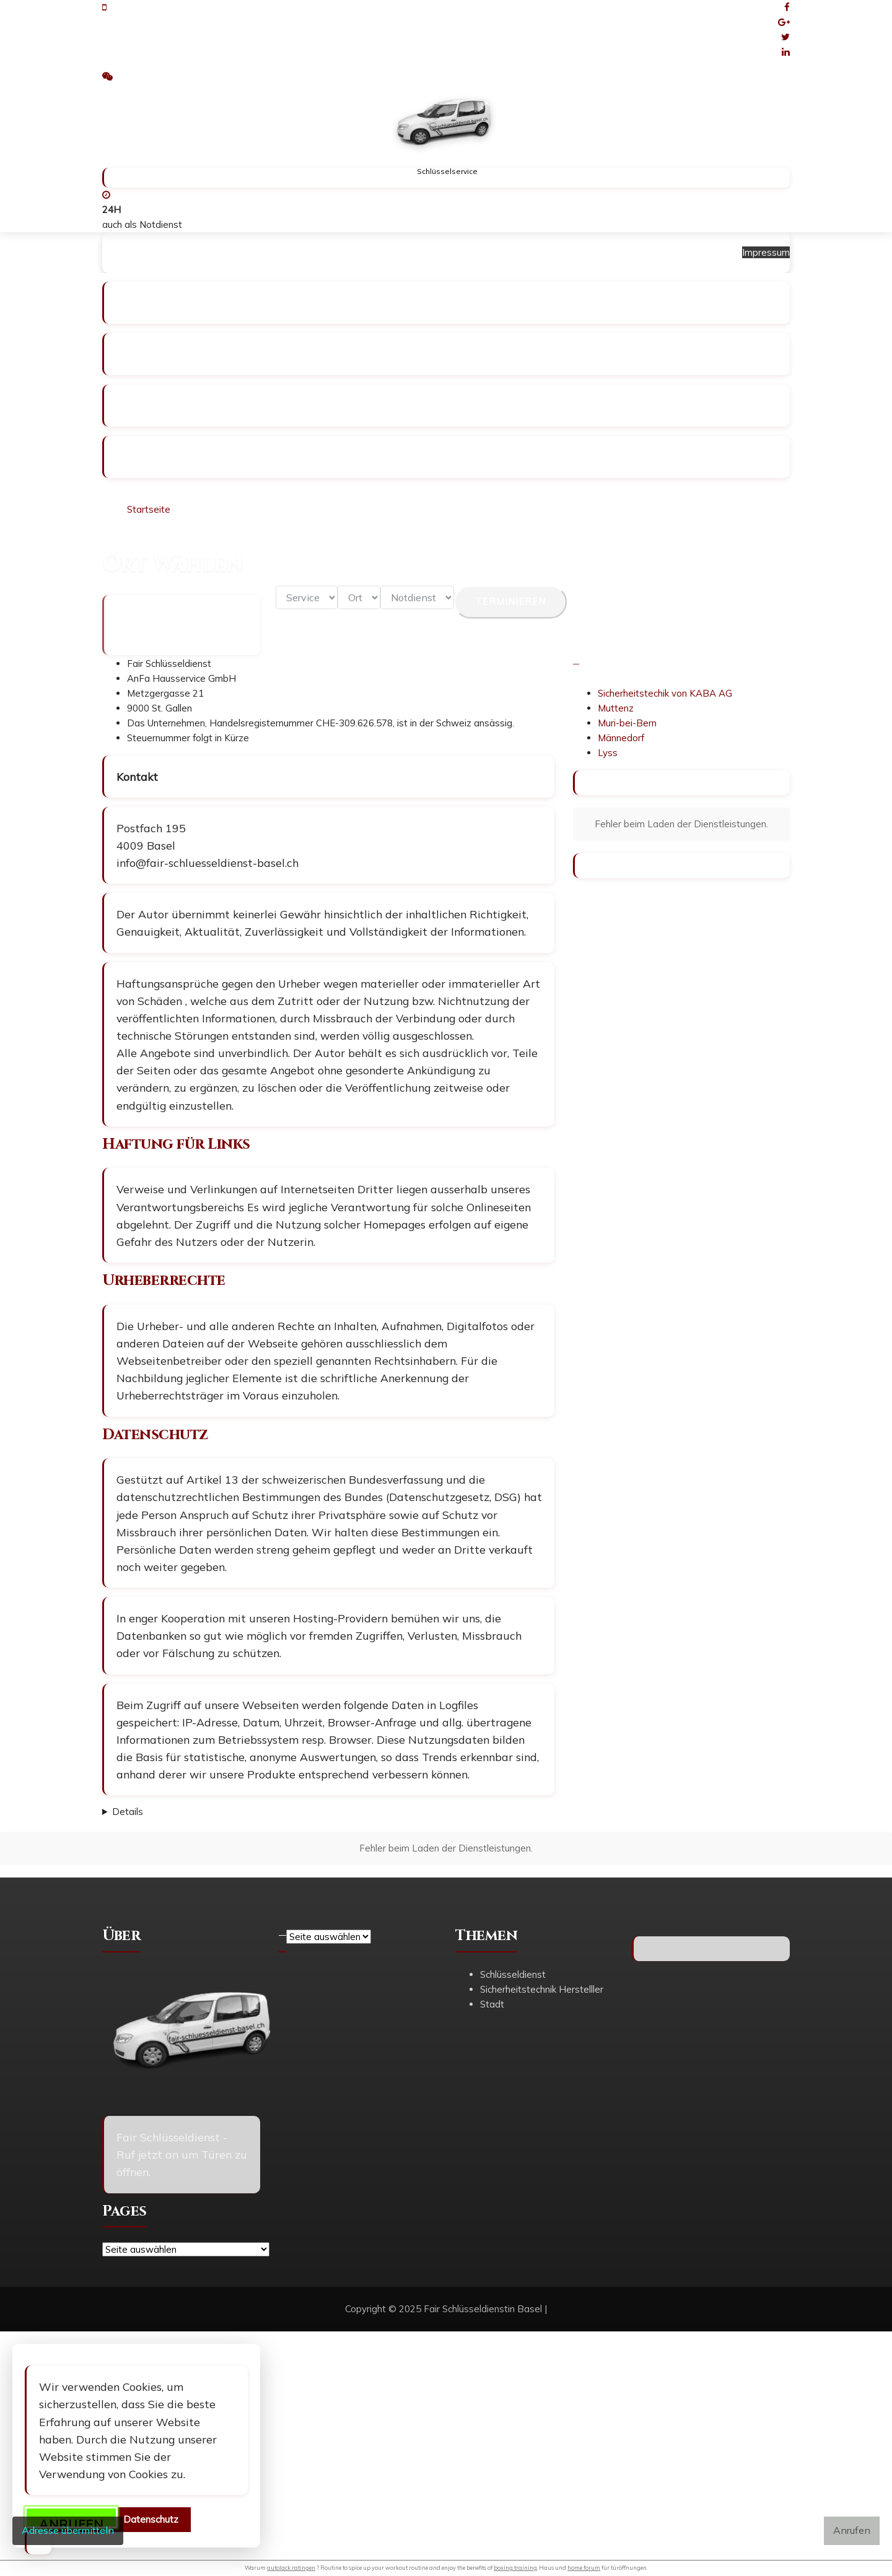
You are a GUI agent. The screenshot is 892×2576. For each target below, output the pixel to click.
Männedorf (621, 738)
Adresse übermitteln (68, 2530)
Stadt (492, 2004)
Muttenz (616, 708)
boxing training (515, 2567)
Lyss (608, 753)
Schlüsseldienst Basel (171, 252)
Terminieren (510, 610)
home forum (583, 2567)
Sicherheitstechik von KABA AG (665, 693)
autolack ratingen (291, 2567)
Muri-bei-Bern (627, 723)
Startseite (148, 509)
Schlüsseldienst (513, 1974)
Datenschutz (150, 2519)
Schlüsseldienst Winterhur (304, 252)
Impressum (411, 252)
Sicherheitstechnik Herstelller (541, 1989)
